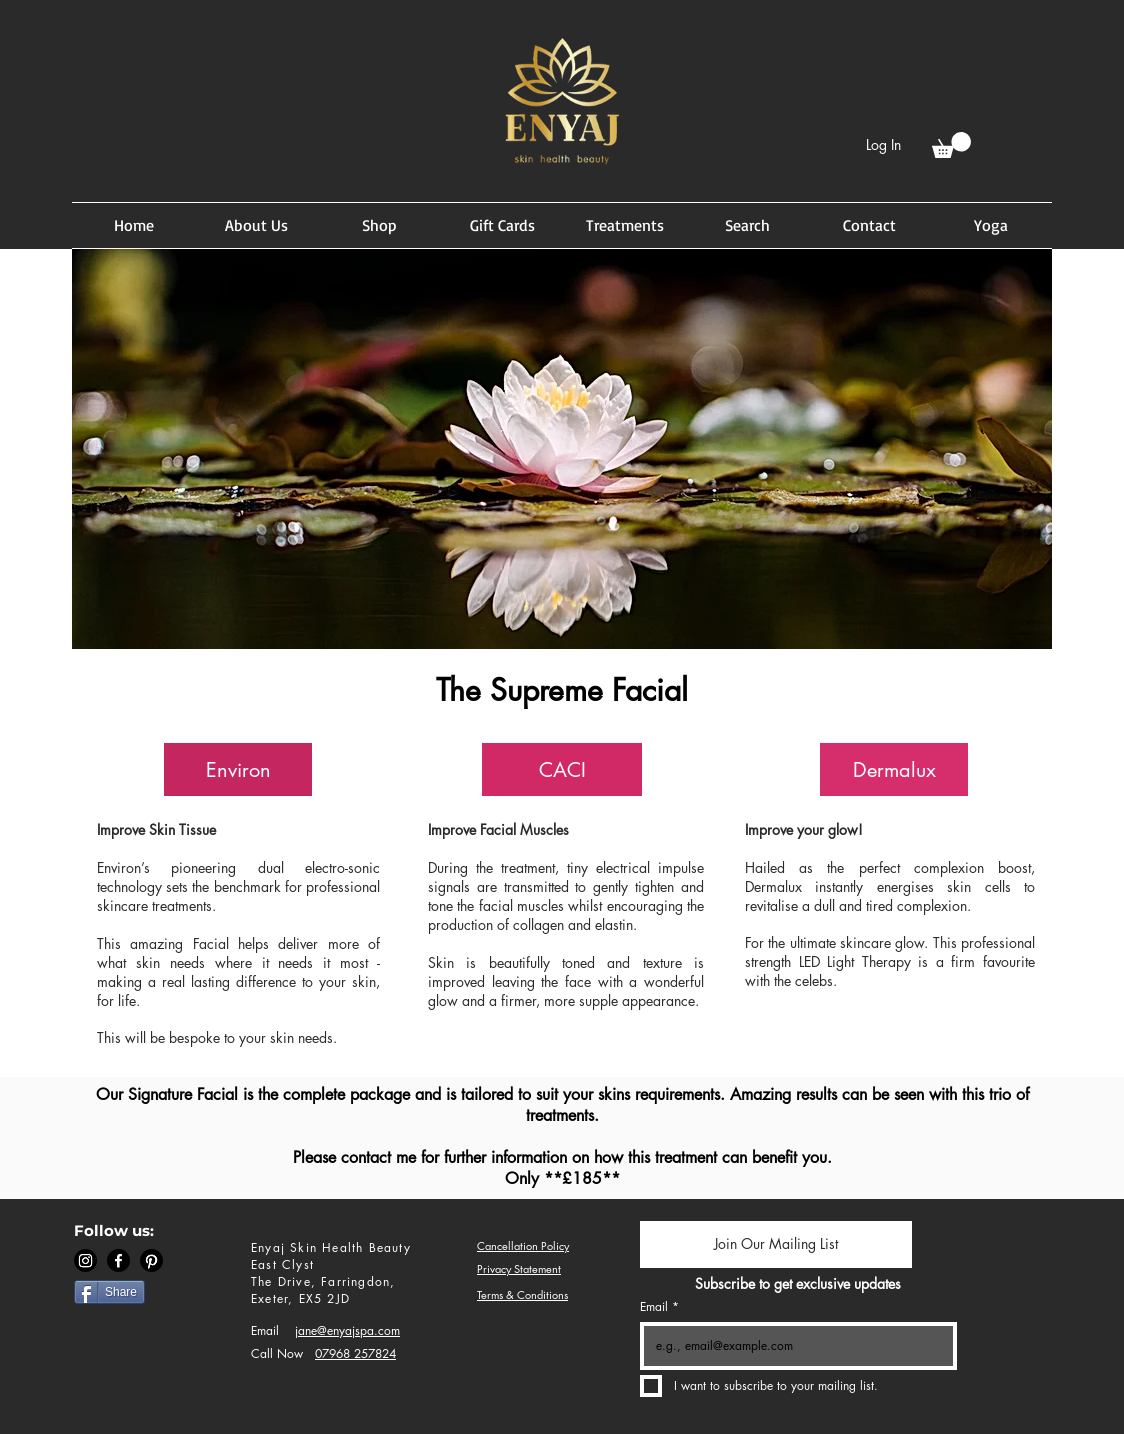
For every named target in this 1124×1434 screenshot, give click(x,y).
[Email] (792, 1346)
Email (265, 1330)
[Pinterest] (151, 1260)
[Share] (109, 1292)
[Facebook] (118, 1260)
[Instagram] (85, 1260)
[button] (951, 145)
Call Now (277, 1353)
